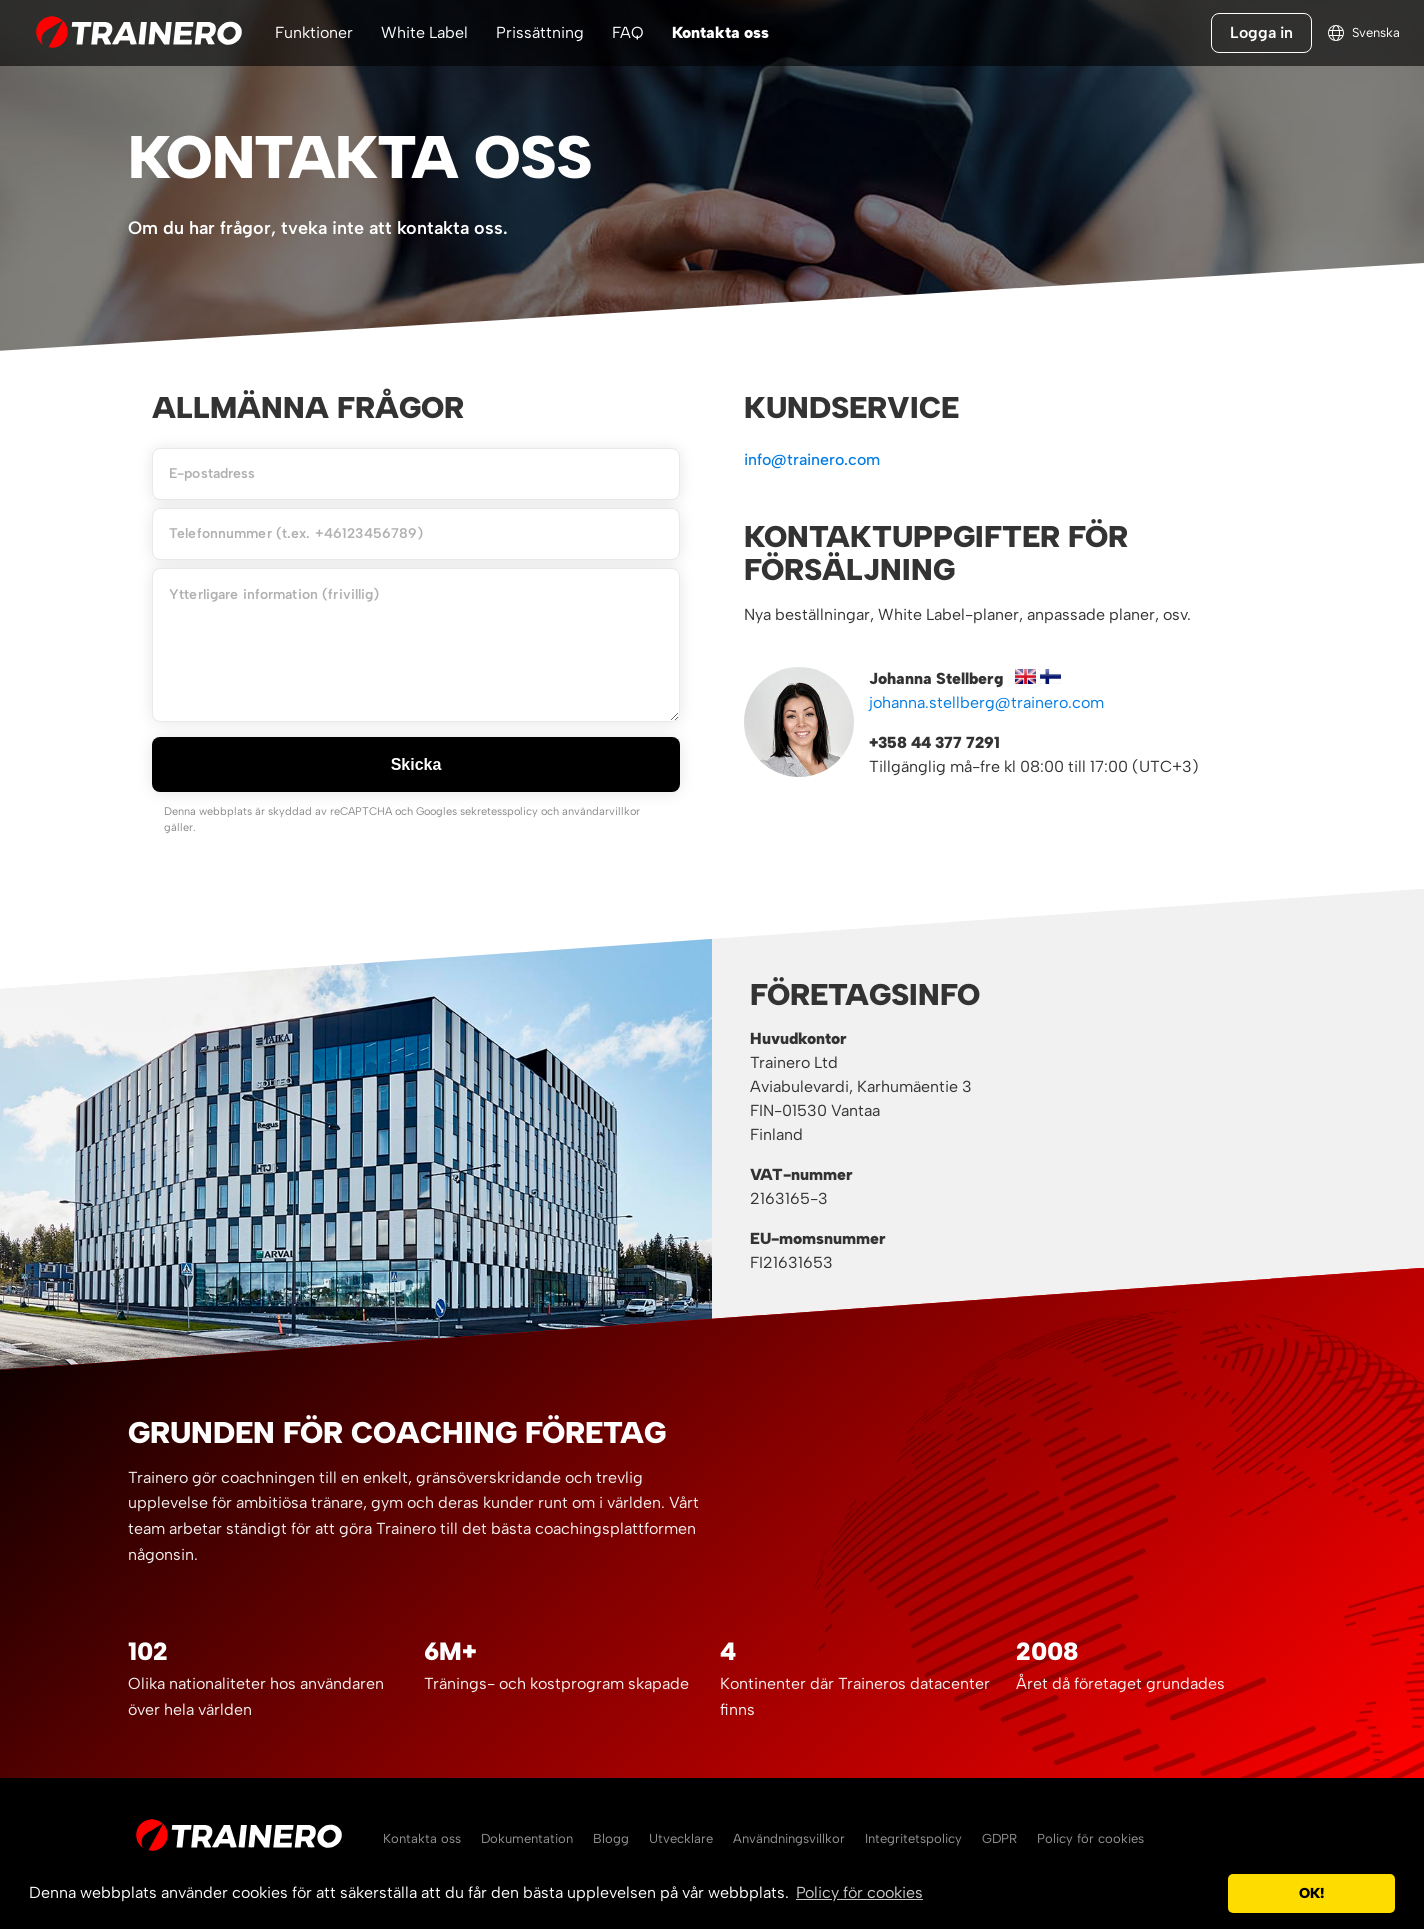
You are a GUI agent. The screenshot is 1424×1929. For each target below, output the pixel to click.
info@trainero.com (812, 459)
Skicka (416, 764)
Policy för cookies (1090, 1838)
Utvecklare (681, 1838)
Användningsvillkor (789, 1838)
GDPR (999, 1838)
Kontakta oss (720, 32)
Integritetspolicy (913, 1838)
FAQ (628, 32)
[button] (1207, 1894)
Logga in (1261, 32)
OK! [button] (1311, 1893)
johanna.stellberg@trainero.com (986, 702)
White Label (424, 32)
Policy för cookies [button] (859, 1892)
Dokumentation (527, 1838)
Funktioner (314, 32)
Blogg (611, 1838)
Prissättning (540, 32)
